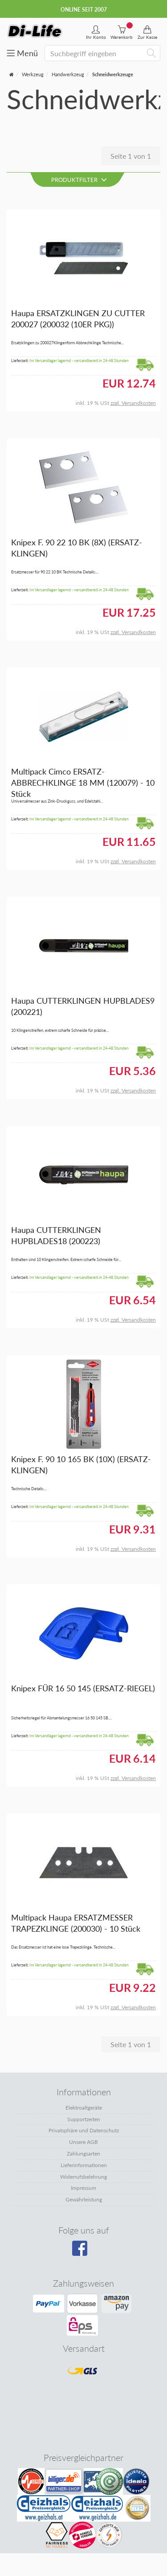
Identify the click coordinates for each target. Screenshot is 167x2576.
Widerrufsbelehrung (83, 2176)
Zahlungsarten (83, 2153)
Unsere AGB (83, 2142)
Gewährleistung (83, 2199)
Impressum (83, 2187)
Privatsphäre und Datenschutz (84, 2130)
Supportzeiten (83, 2119)
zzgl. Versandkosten (133, 403)
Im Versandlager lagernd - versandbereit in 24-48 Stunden (79, 360)
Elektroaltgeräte (83, 2107)
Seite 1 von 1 (130, 156)
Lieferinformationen (84, 2165)
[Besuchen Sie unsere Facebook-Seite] (82, 2251)
